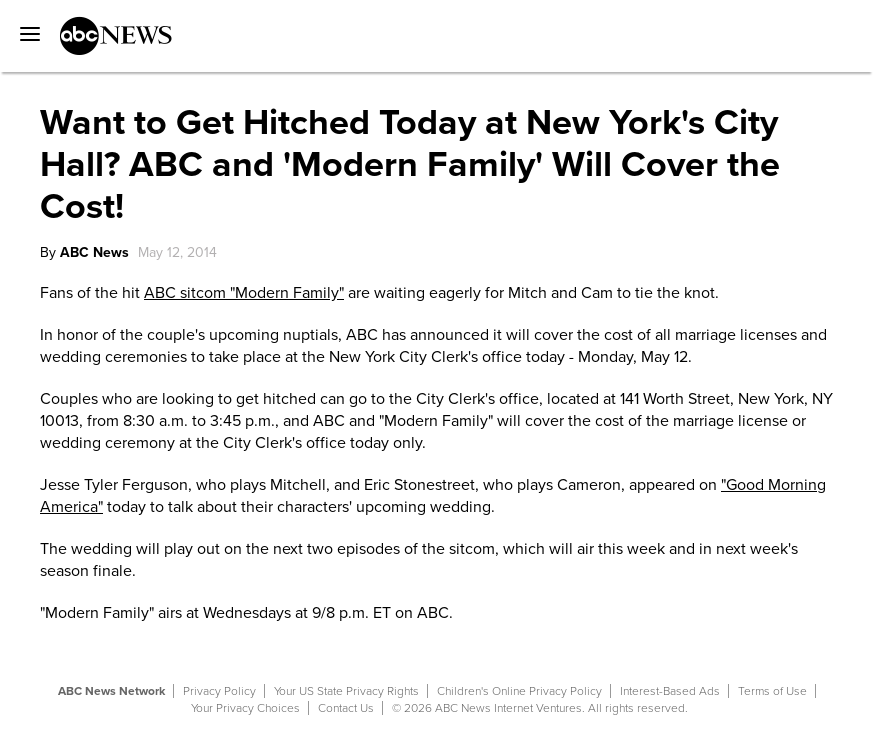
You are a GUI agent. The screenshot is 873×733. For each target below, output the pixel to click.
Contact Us (346, 708)
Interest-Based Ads (670, 691)
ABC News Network (111, 691)
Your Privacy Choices (245, 708)
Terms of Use (772, 691)
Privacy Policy (219, 691)
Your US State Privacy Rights (346, 691)
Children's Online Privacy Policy (519, 691)
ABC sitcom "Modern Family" (244, 293)
